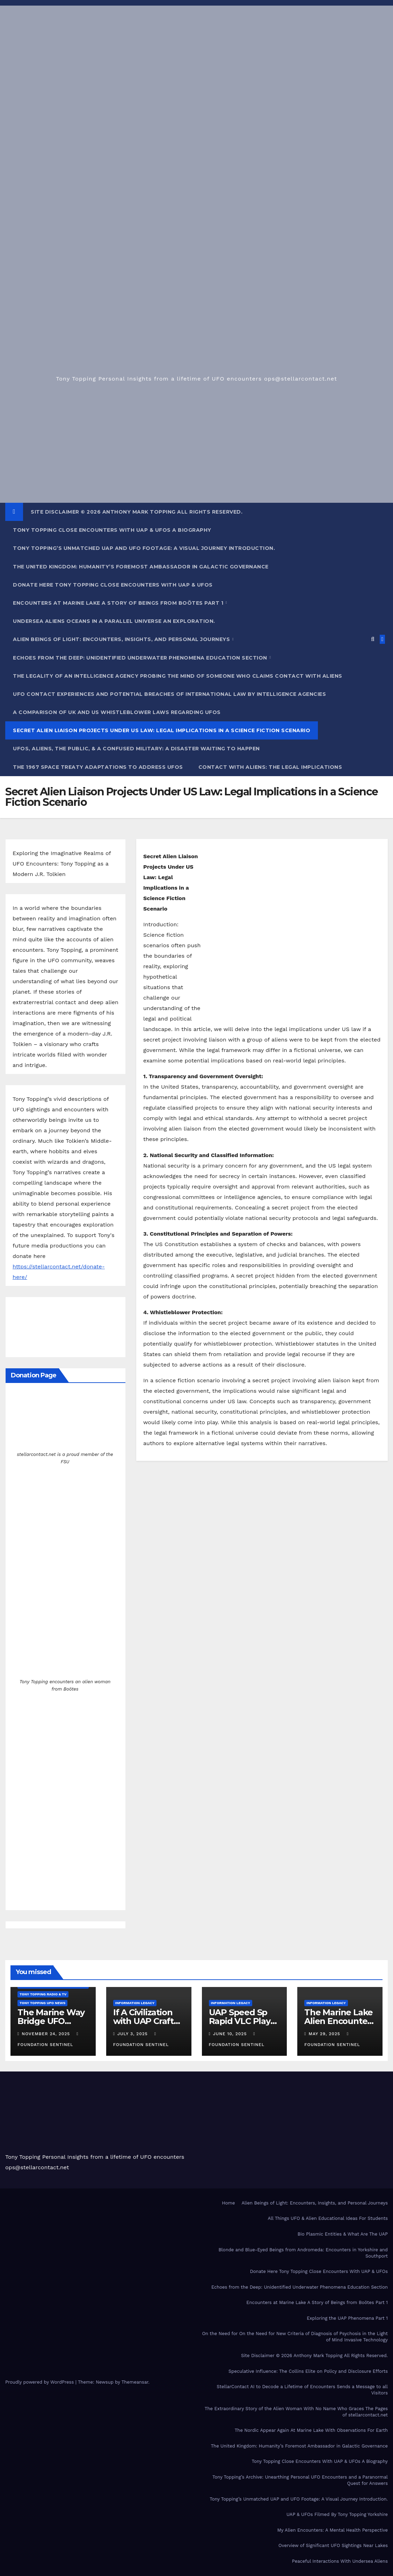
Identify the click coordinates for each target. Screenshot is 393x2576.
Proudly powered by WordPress (40, 2382)
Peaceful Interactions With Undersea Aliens (340, 2561)
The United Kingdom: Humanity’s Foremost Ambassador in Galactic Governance (141, 567)
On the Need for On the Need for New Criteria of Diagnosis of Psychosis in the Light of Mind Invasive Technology (295, 2336)
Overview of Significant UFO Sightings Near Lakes (333, 2545)
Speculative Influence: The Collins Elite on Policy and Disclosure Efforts (308, 2371)
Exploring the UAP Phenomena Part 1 (347, 2318)
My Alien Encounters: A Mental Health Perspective (332, 2530)
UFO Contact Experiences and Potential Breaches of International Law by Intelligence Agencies (169, 694)
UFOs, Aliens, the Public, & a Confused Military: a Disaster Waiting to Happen (136, 748)
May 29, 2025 (325, 2033)
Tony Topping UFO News (42, 2003)
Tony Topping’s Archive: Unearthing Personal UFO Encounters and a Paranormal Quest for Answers (300, 2480)
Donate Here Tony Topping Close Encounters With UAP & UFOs (113, 585)
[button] (372, 639)
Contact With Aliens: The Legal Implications (270, 767)
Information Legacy (135, 2003)
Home (228, 2203)
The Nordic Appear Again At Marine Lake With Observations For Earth (311, 2430)
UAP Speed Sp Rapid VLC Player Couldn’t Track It (244, 2021)
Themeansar (135, 2382)
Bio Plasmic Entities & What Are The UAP (343, 2234)
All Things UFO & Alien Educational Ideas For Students (328, 2218)
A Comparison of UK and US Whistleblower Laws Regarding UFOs (117, 712)
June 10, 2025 (230, 2033)
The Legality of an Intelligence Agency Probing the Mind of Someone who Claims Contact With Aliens (177, 676)
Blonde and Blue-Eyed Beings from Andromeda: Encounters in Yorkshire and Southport (303, 2253)
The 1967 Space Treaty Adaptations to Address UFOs (98, 767)
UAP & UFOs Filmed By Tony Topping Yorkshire (337, 2514)
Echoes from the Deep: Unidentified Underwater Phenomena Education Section (141, 658)
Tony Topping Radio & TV (43, 1994)
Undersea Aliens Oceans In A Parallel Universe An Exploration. (114, 621)
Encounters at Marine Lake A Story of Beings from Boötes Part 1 (119, 603)
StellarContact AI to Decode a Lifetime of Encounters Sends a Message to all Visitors (302, 2389)
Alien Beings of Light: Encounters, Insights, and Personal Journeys (122, 639)
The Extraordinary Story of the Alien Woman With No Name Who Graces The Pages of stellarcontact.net (296, 2411)
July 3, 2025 (133, 2033)
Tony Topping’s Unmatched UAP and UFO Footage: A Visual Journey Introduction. (144, 548)
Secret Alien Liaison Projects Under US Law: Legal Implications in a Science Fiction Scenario (161, 730)
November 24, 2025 (47, 2033)
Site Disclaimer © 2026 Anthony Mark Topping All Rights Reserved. (136, 512)
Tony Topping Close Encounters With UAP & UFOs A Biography (112, 530)
